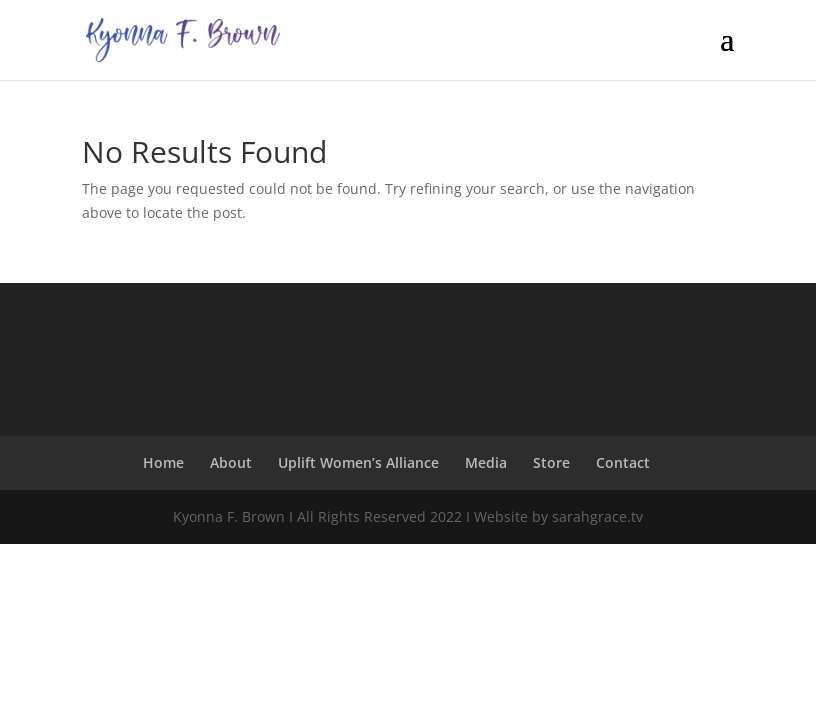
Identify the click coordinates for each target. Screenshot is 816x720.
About (231, 462)
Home (163, 462)
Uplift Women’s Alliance (358, 462)
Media (486, 462)
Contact (623, 462)
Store (551, 462)
